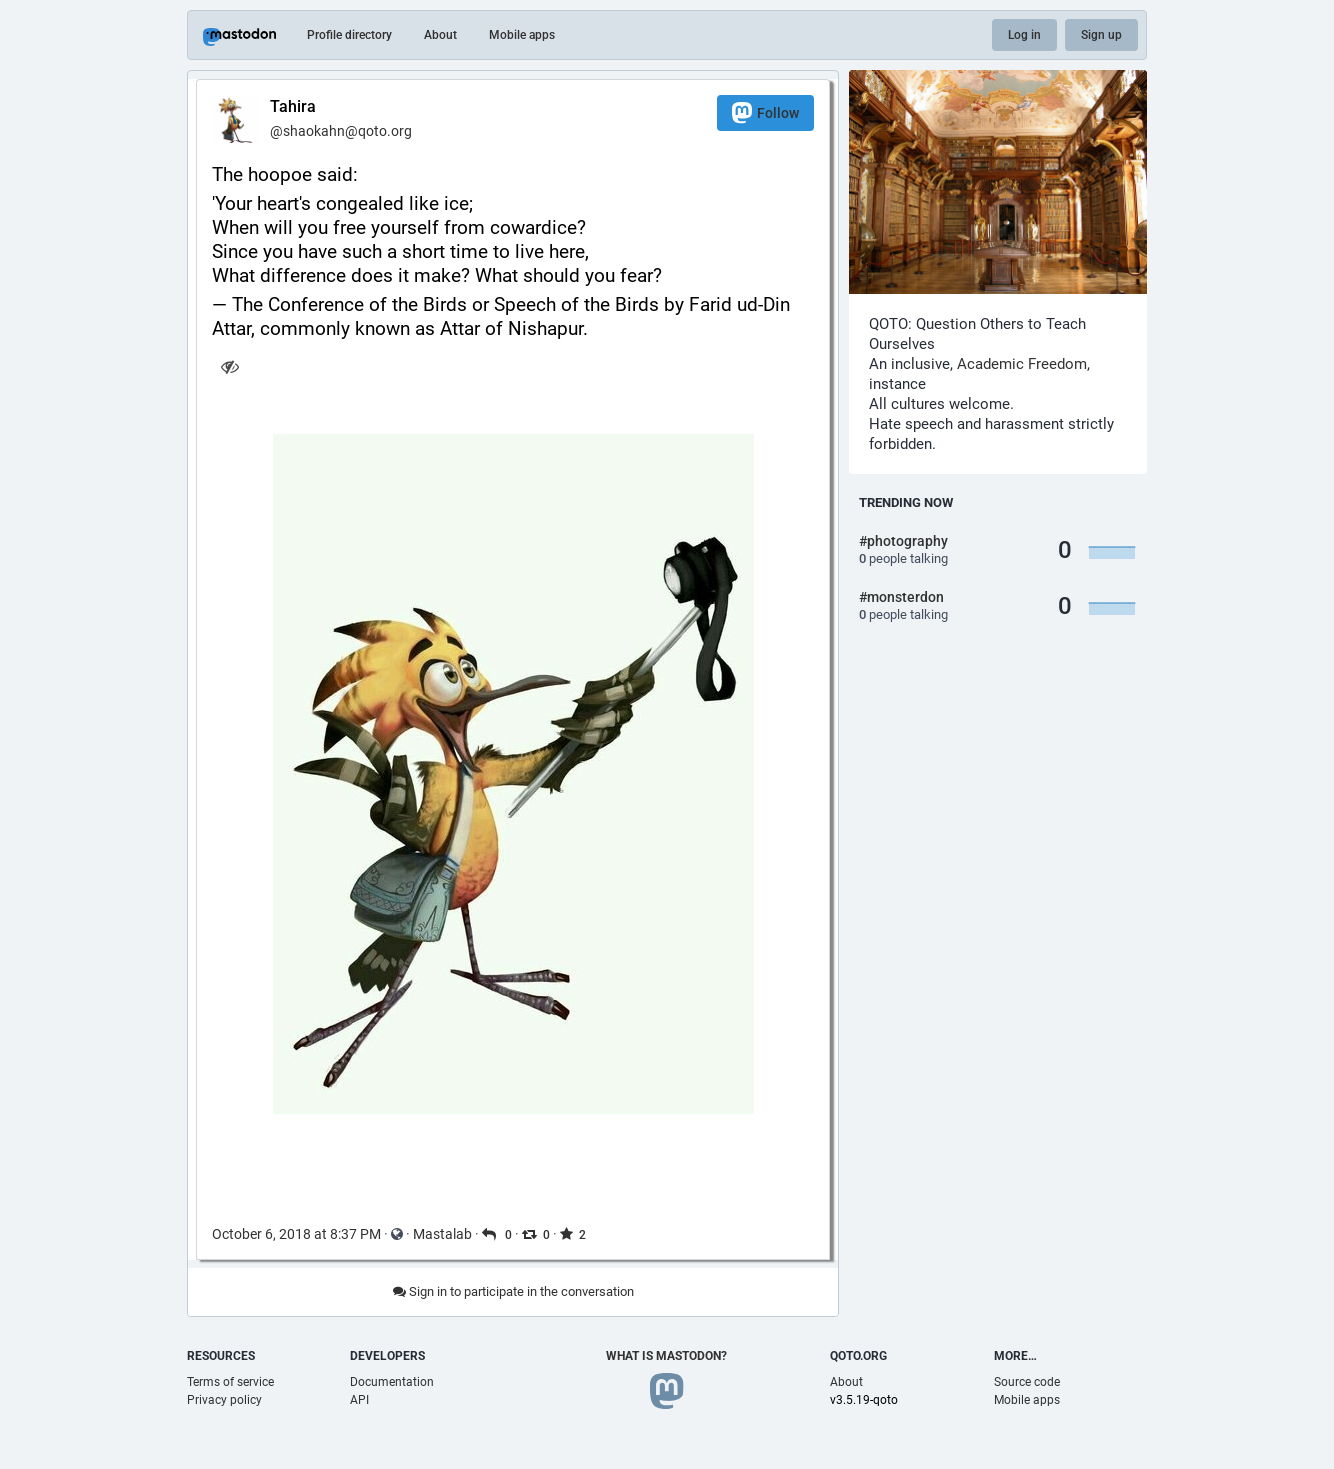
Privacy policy (224, 1400)
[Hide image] (229, 366)
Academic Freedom (1022, 364)
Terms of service (230, 1382)
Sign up (1101, 35)
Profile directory (349, 35)
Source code (1027, 1382)
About (440, 35)
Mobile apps (522, 35)
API (359, 1400)
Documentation (392, 1382)
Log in (1024, 35)
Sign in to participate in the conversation (513, 1291)
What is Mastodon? (666, 1356)
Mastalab (442, 1234)
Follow (765, 112)
